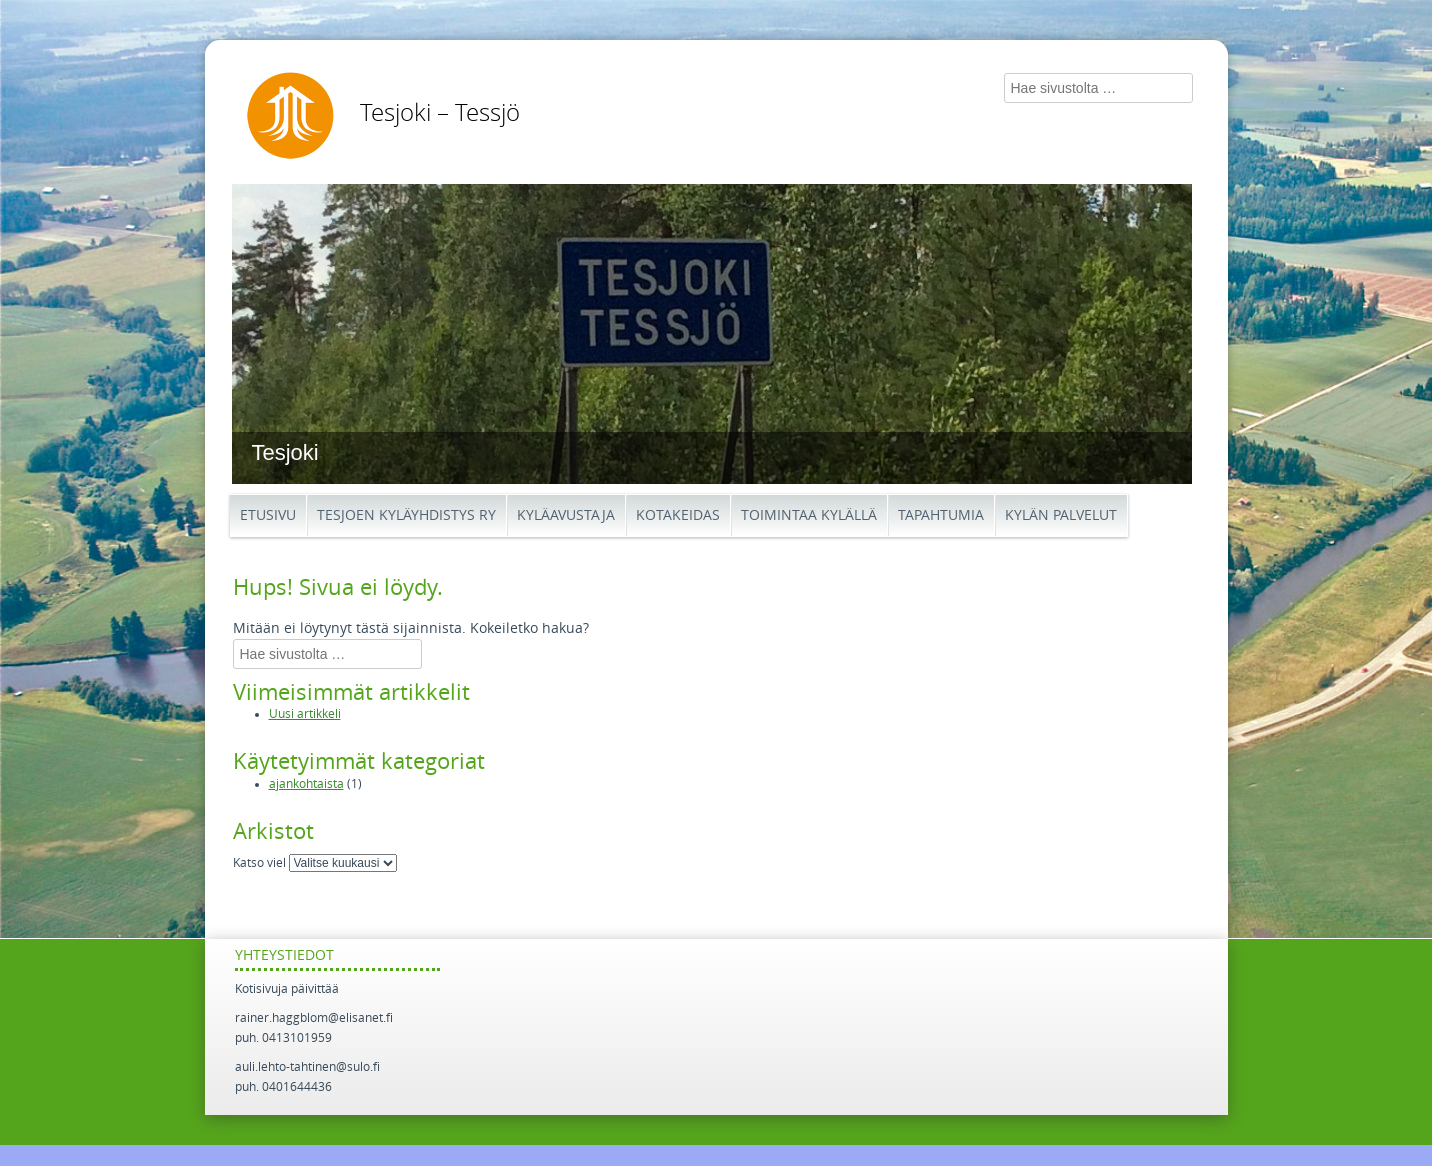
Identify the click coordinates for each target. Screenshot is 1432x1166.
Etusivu (268, 515)
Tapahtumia (941, 515)
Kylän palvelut (1061, 515)
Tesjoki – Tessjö (440, 113)
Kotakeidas (678, 515)
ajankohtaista (306, 784)
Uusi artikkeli (305, 714)
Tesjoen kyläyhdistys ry (406, 515)
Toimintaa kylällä (809, 515)
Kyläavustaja (566, 515)
